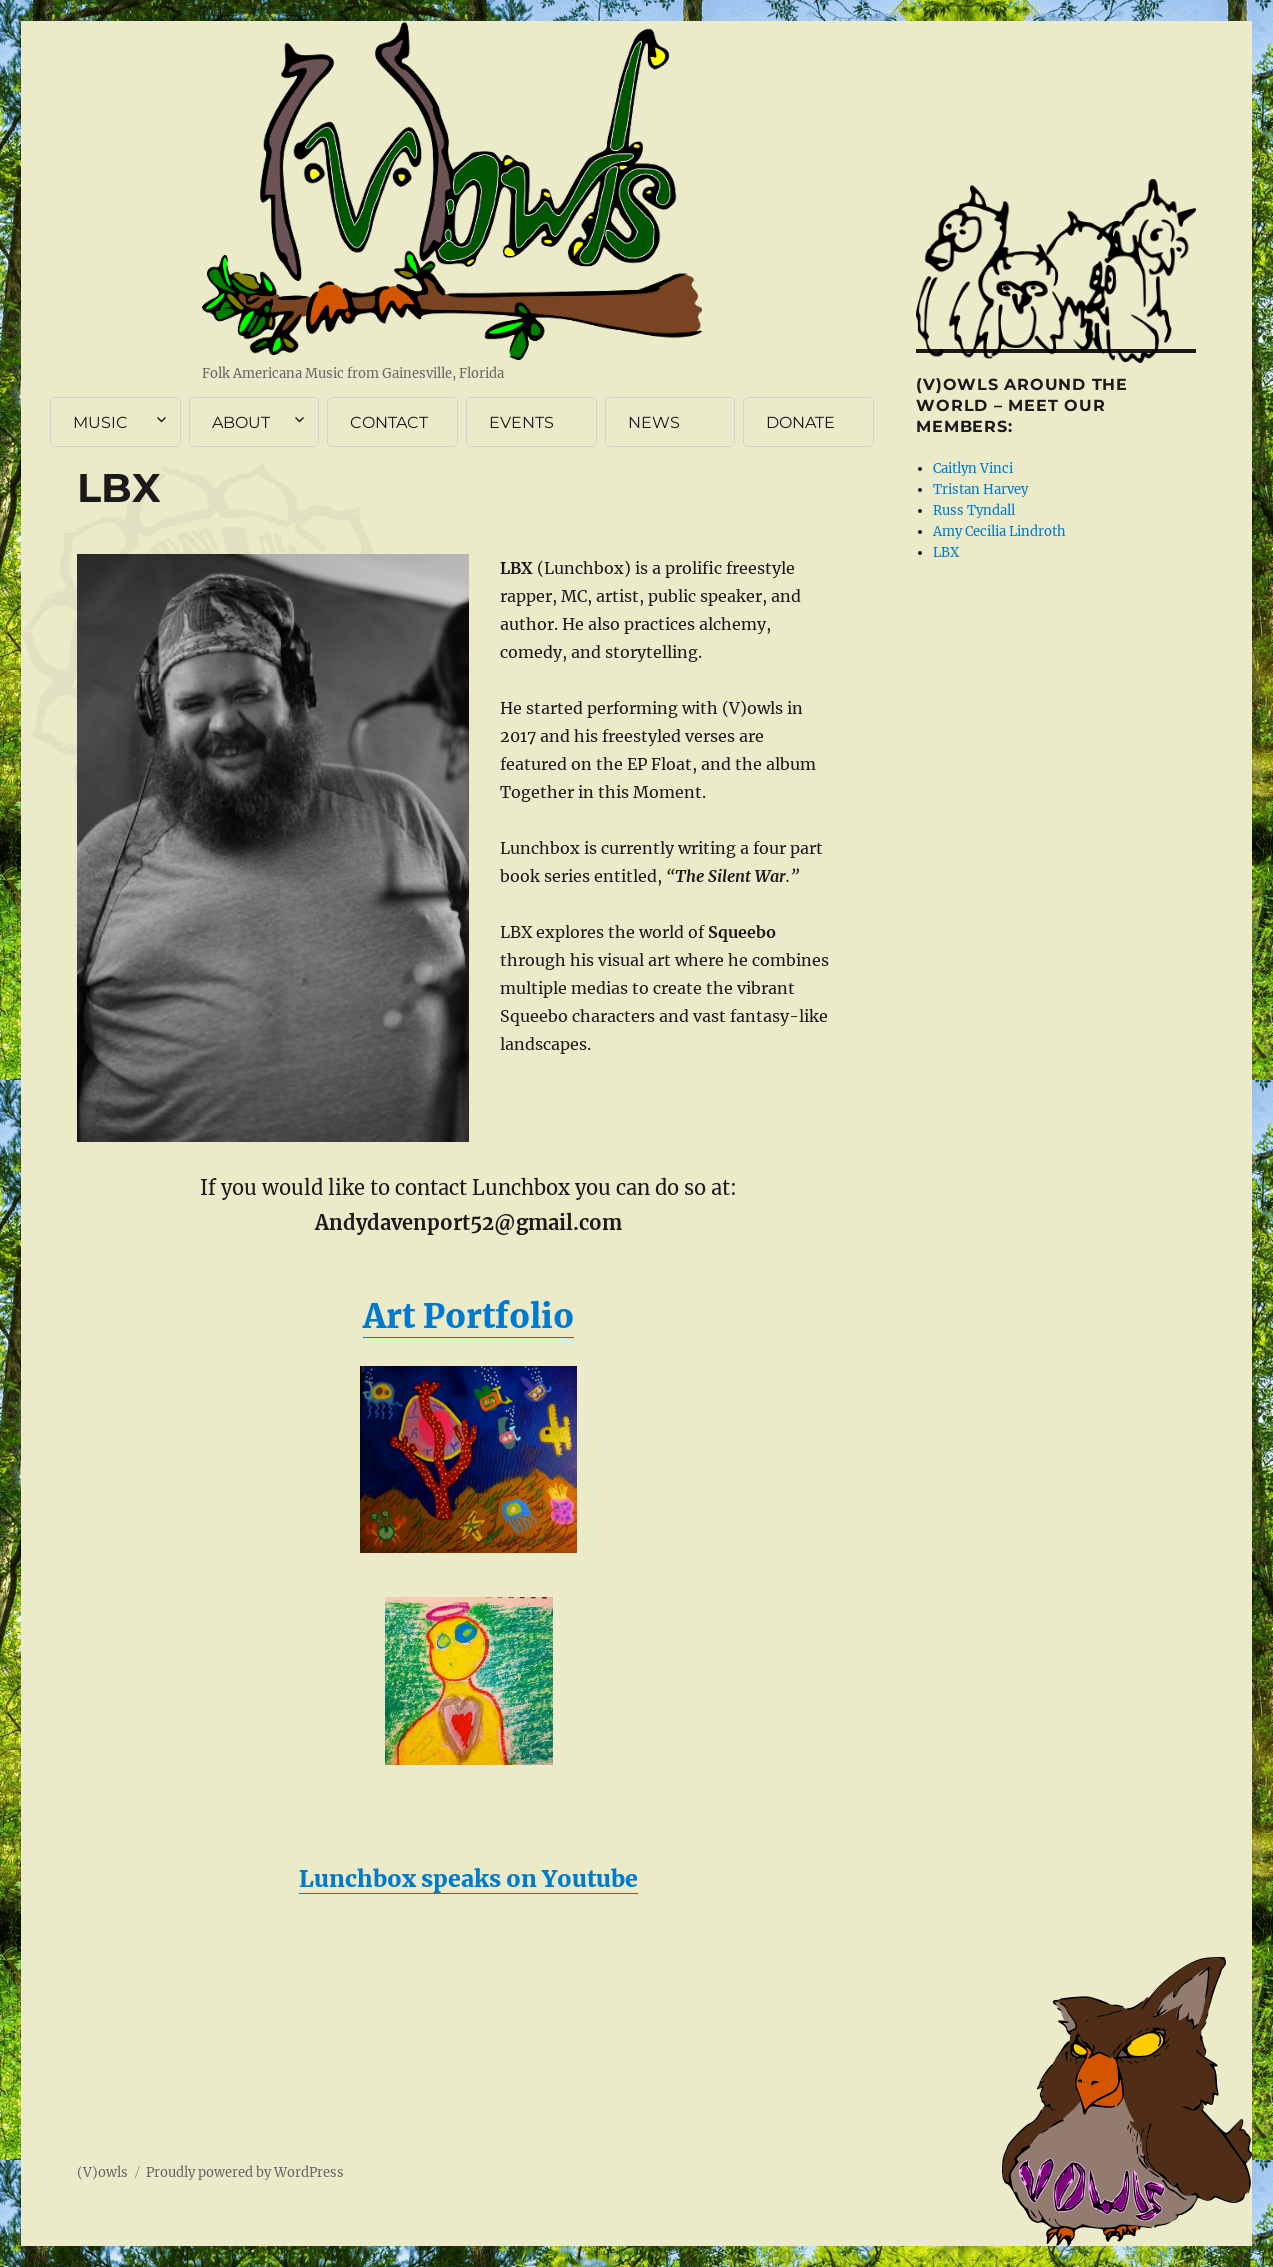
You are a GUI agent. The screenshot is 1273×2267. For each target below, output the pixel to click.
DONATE (800, 422)
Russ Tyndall (974, 510)
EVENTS (521, 422)
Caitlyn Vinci (973, 468)
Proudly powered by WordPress (245, 2172)
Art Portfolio (468, 1316)
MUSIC (100, 422)
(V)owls (102, 2172)
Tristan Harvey (980, 489)
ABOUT (241, 422)
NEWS (654, 422)
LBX (946, 552)
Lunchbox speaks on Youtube (468, 1878)
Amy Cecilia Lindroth (999, 531)
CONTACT (389, 422)
